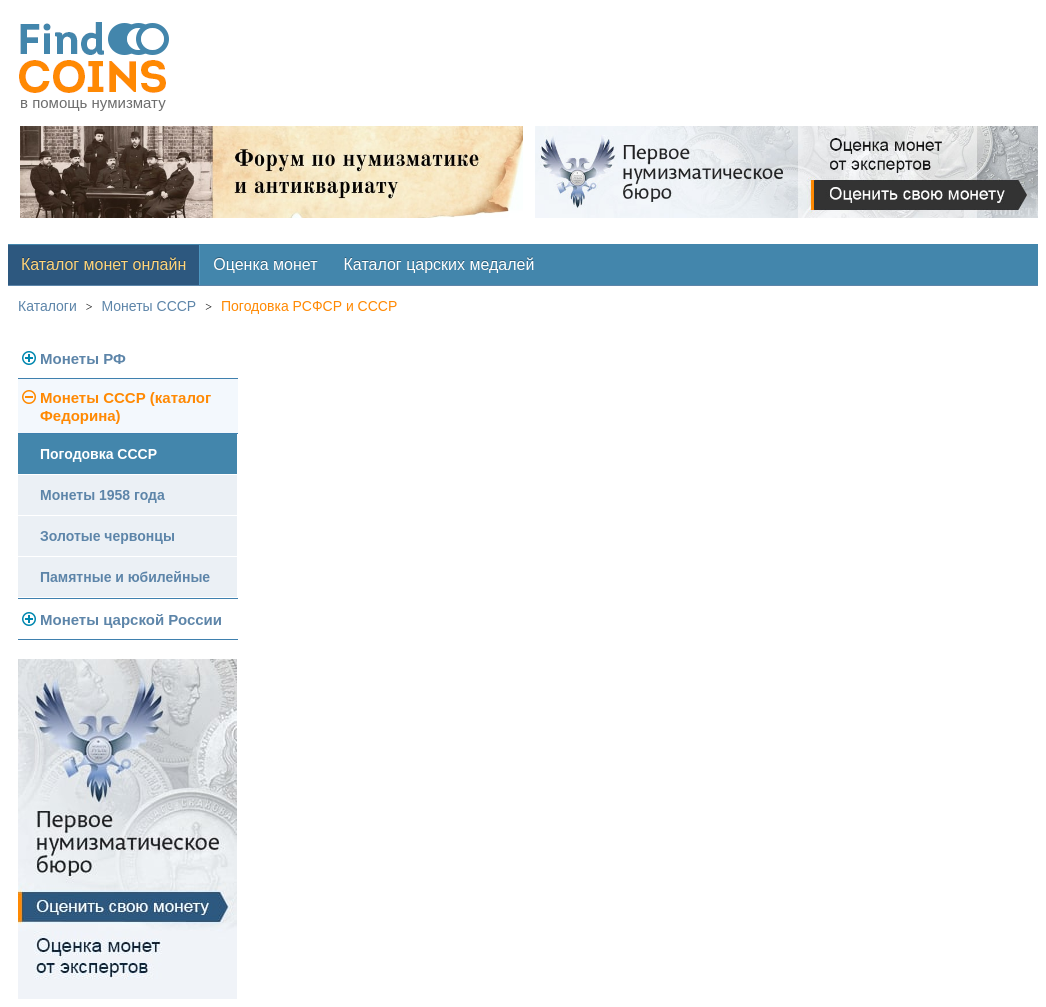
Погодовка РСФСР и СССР (309, 306)
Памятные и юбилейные (125, 577)
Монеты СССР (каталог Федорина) (125, 406)
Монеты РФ (83, 358)
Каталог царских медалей (439, 264)
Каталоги (47, 306)
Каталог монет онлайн (103, 264)
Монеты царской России (131, 619)
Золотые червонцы (107, 536)
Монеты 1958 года (102, 495)
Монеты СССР (149, 306)
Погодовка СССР (98, 454)
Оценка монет (265, 264)
